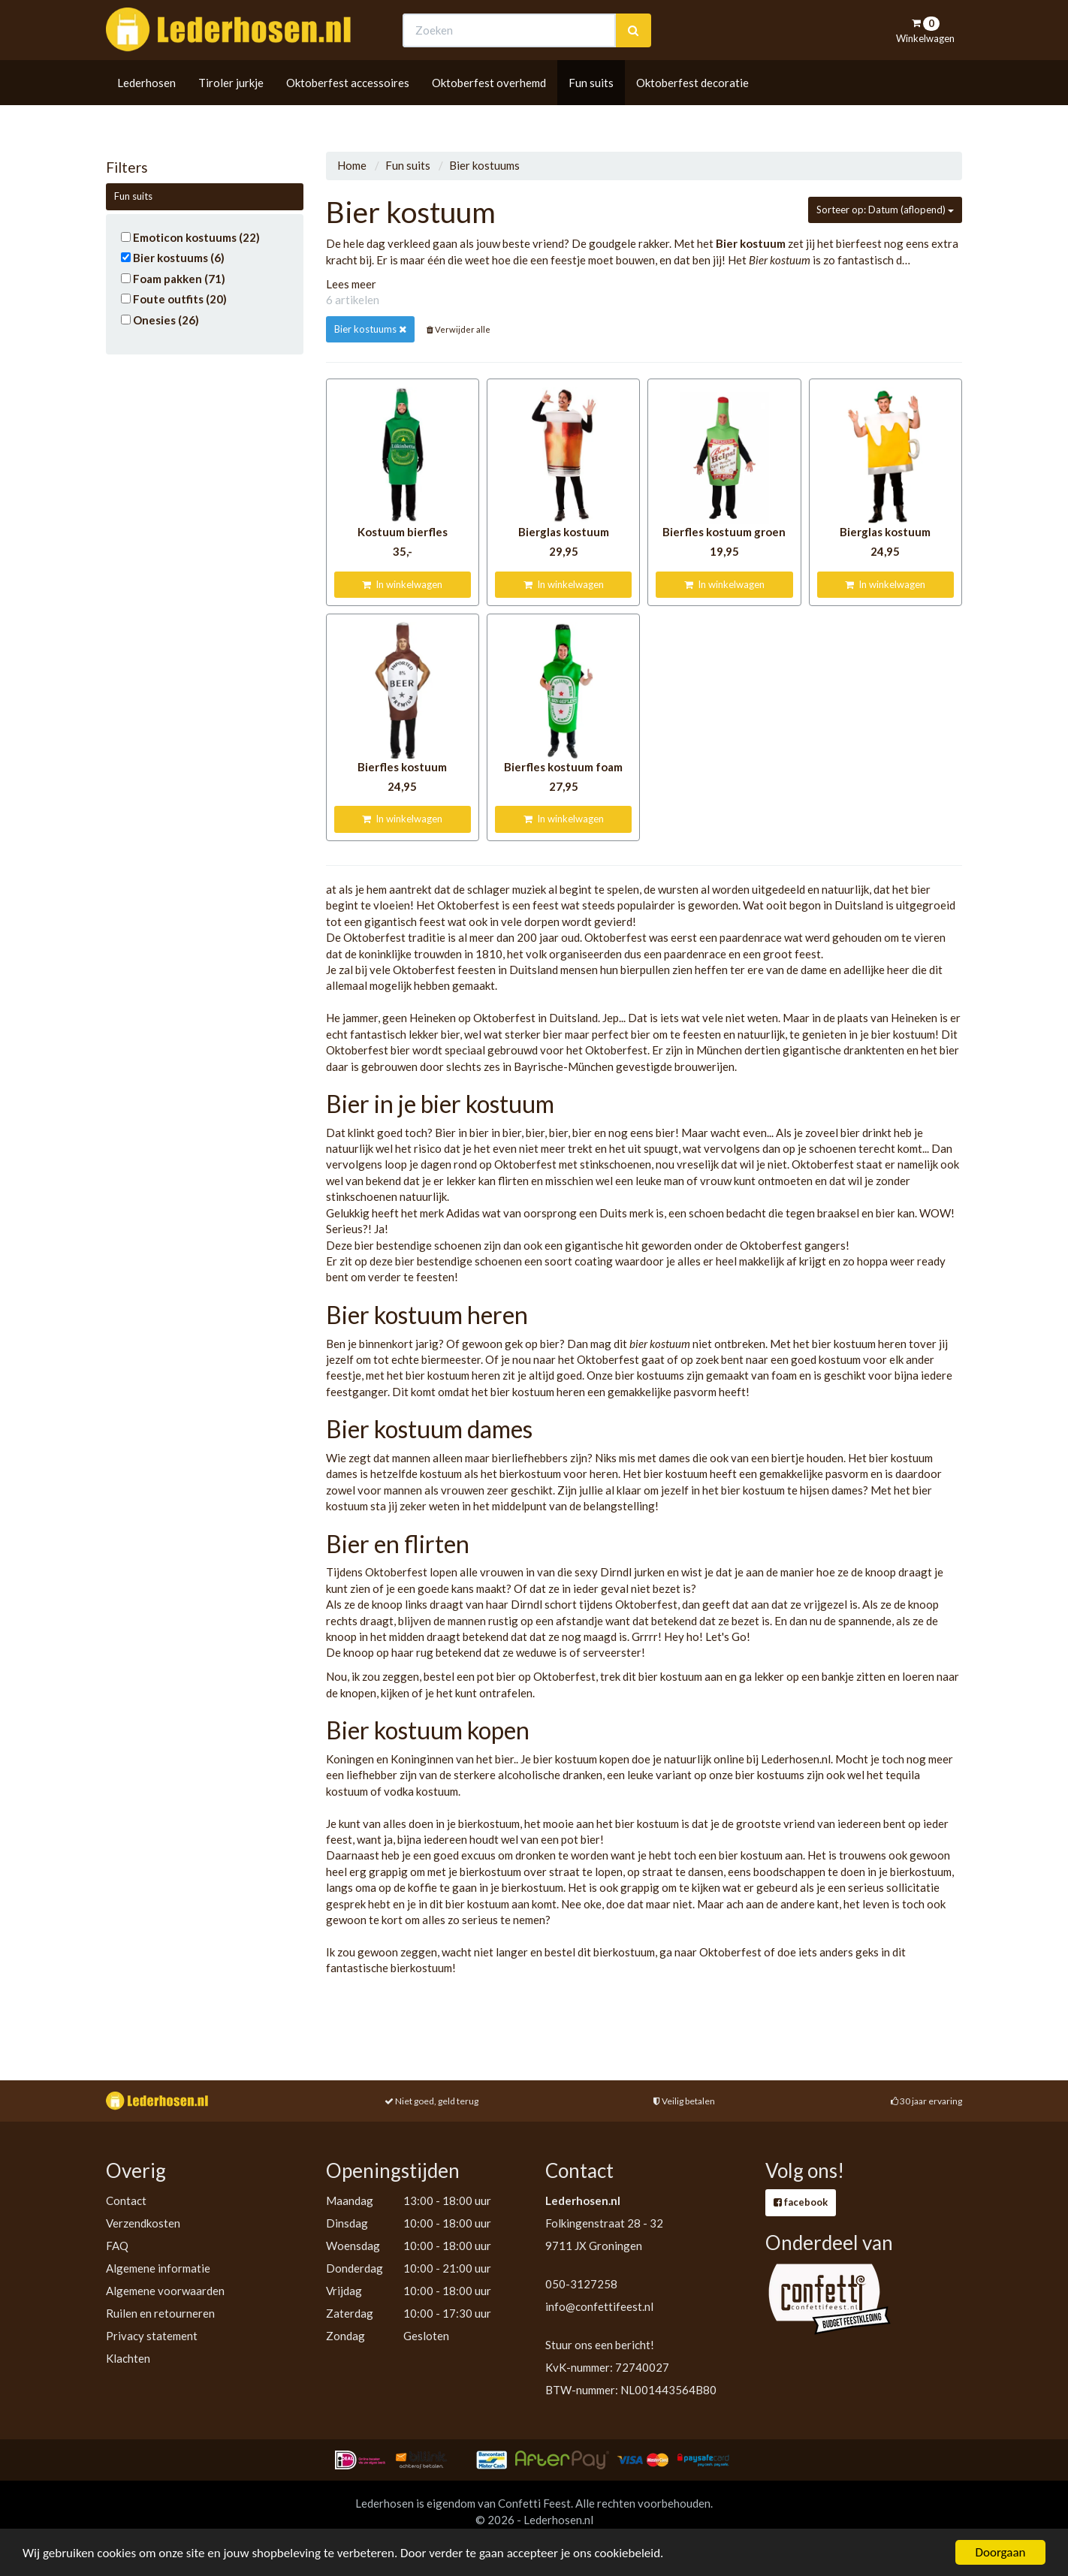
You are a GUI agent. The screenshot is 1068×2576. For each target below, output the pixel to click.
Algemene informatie (158, 2268)
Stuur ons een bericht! (599, 2344)
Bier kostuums (173, 257)
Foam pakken (173, 278)
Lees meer (351, 284)
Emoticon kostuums (190, 237)
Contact (126, 2200)
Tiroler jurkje (231, 110)
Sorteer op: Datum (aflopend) (885, 210)
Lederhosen (146, 110)
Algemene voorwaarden (165, 2290)
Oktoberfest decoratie (692, 110)
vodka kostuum (421, 1791)
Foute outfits (174, 299)
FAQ (117, 2245)
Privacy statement (152, 2335)
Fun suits (591, 110)
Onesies (160, 320)
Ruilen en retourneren (160, 2313)
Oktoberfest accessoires (347, 110)
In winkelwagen (402, 584)
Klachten (128, 2358)
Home (352, 165)
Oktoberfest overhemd (489, 110)
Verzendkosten (143, 2223)
